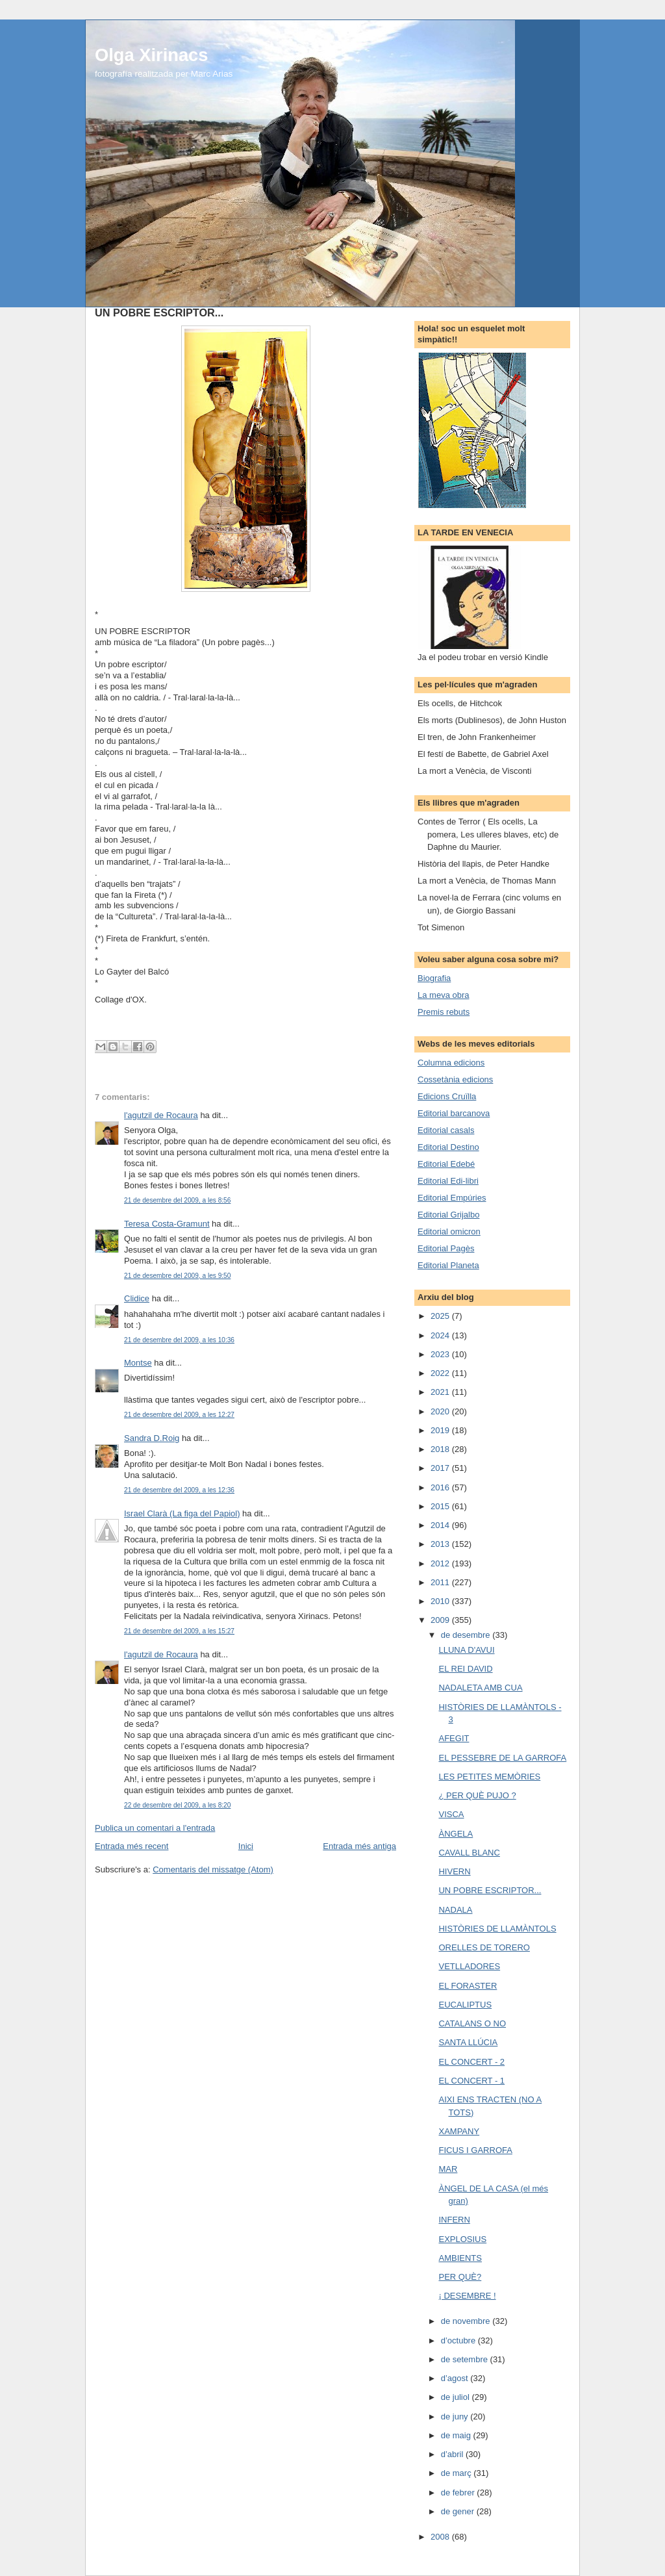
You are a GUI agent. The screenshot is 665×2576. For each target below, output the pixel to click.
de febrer (459, 2492)
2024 (441, 1335)
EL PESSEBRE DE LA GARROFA (502, 1758)
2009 (441, 1620)
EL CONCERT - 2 (471, 2062)
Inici (245, 1846)
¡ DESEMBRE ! (467, 2296)
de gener (459, 2511)
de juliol (456, 2397)
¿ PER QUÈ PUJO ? (477, 1795)
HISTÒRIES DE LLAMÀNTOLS (497, 1928)
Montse (138, 1363)
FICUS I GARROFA (475, 2150)
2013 (441, 1544)
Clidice (136, 1298)
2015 (441, 1506)
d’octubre (459, 2340)
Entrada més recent (131, 1846)
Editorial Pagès (446, 1248)
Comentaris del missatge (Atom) (213, 1869)
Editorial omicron (449, 1231)
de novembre (467, 2321)
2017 (441, 1468)
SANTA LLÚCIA (467, 2042)
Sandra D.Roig (151, 1438)
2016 (441, 1487)
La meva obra (444, 995)
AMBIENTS (459, 2258)
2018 (441, 1449)
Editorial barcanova (454, 1113)
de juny (456, 2416)
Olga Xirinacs (151, 55)
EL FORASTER (467, 1986)
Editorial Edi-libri (448, 1181)
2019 (441, 1430)
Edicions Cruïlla (447, 1096)
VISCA (451, 1814)
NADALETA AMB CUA (480, 1687)
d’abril (453, 2454)
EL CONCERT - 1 (471, 2080)
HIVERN (454, 1871)
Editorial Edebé (446, 1164)
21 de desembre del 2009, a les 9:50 (177, 1275)
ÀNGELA (455, 1834)
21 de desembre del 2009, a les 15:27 (179, 1631)
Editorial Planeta (448, 1265)
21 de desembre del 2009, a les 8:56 (177, 1200)
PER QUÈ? (459, 2277)
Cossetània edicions (455, 1079)
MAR (447, 2169)
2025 (441, 1316)
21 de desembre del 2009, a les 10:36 (179, 1340)
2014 (441, 1525)
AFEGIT (453, 1738)
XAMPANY (458, 2131)
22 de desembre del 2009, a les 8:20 (177, 1805)
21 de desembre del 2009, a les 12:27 (179, 1414)
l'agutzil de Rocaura (161, 1115)
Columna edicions (451, 1062)
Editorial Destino (448, 1147)
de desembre (467, 1635)
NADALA (455, 1910)
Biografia (434, 978)
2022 (441, 1373)
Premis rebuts (444, 1012)
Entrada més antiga (359, 1846)
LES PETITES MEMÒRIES (489, 1776)
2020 (441, 1411)
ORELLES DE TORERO (483, 1947)
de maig (457, 2435)
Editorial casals (446, 1130)
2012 (441, 1563)
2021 (441, 1392)
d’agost (456, 2378)
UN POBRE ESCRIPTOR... (489, 1890)
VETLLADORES (469, 1966)
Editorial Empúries (452, 1198)
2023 (441, 1354)
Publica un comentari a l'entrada (155, 1828)
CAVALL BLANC (468, 1852)
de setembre (465, 2359)
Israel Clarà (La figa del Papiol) (182, 1513)
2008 (441, 2537)
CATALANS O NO (472, 2023)
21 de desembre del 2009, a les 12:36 (179, 1490)
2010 (441, 1601)
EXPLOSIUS (462, 2239)
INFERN (454, 2220)
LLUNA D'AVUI (466, 1650)
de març (457, 2473)
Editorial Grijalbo (448, 1214)
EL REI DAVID (465, 1669)
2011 (441, 1582)
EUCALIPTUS (465, 2004)
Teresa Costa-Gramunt (167, 1224)
